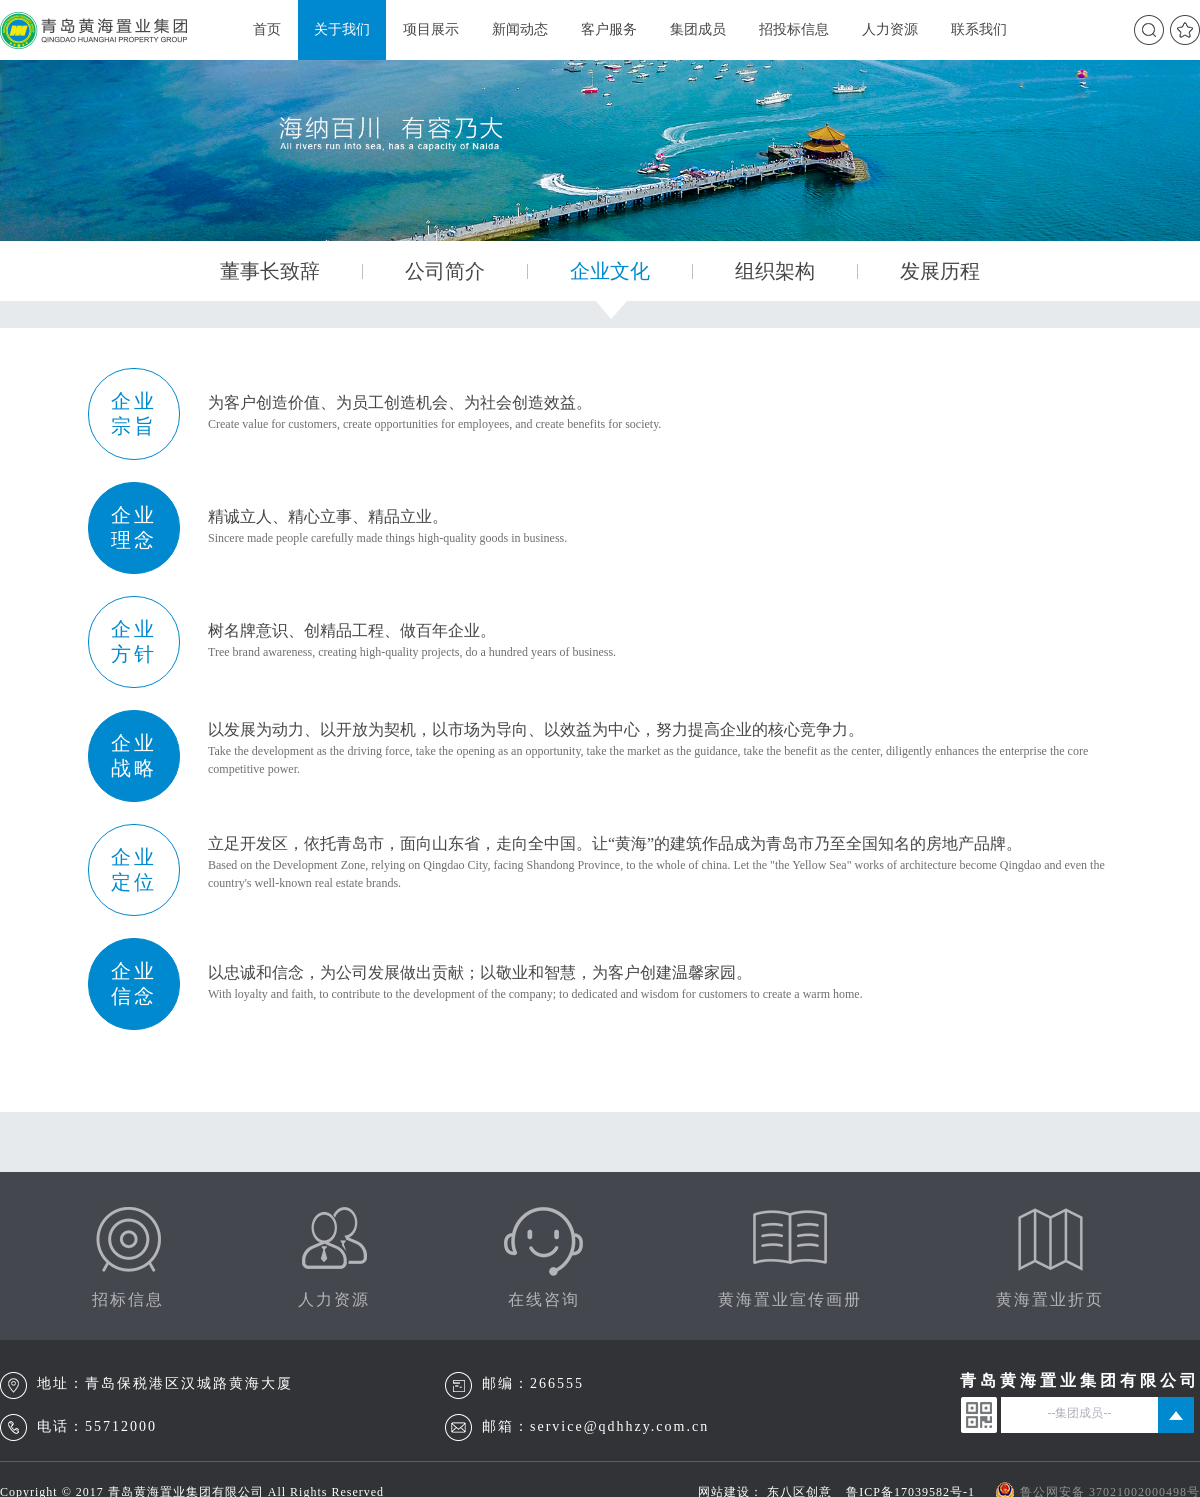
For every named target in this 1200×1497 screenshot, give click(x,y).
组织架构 (775, 271)
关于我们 (342, 29)
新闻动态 (520, 29)
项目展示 (431, 29)
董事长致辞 (270, 271)
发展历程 (940, 271)
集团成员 (698, 29)
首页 (267, 29)
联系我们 (979, 29)
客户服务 (609, 29)
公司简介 (445, 271)
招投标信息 (794, 29)
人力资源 (890, 29)
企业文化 (610, 271)
